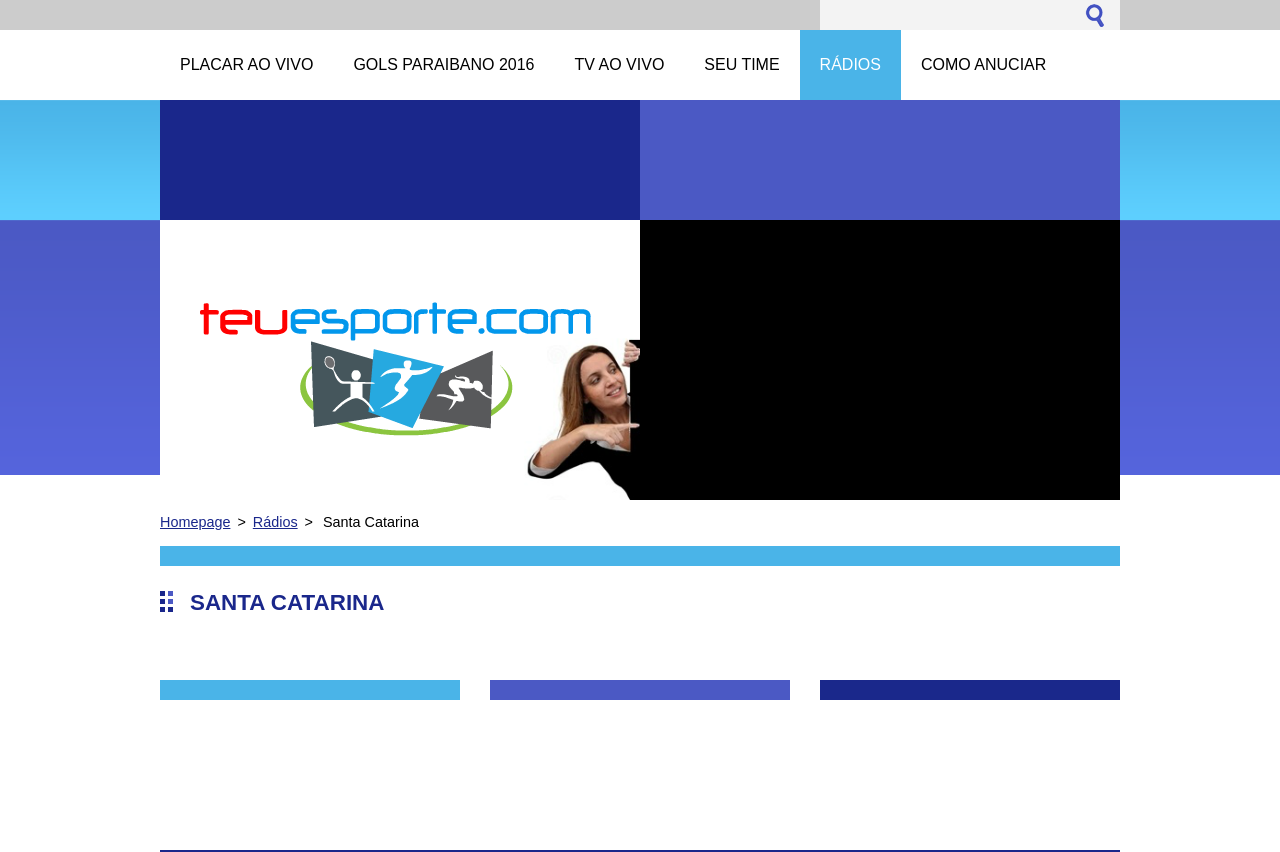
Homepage (195, 522)
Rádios (275, 522)
